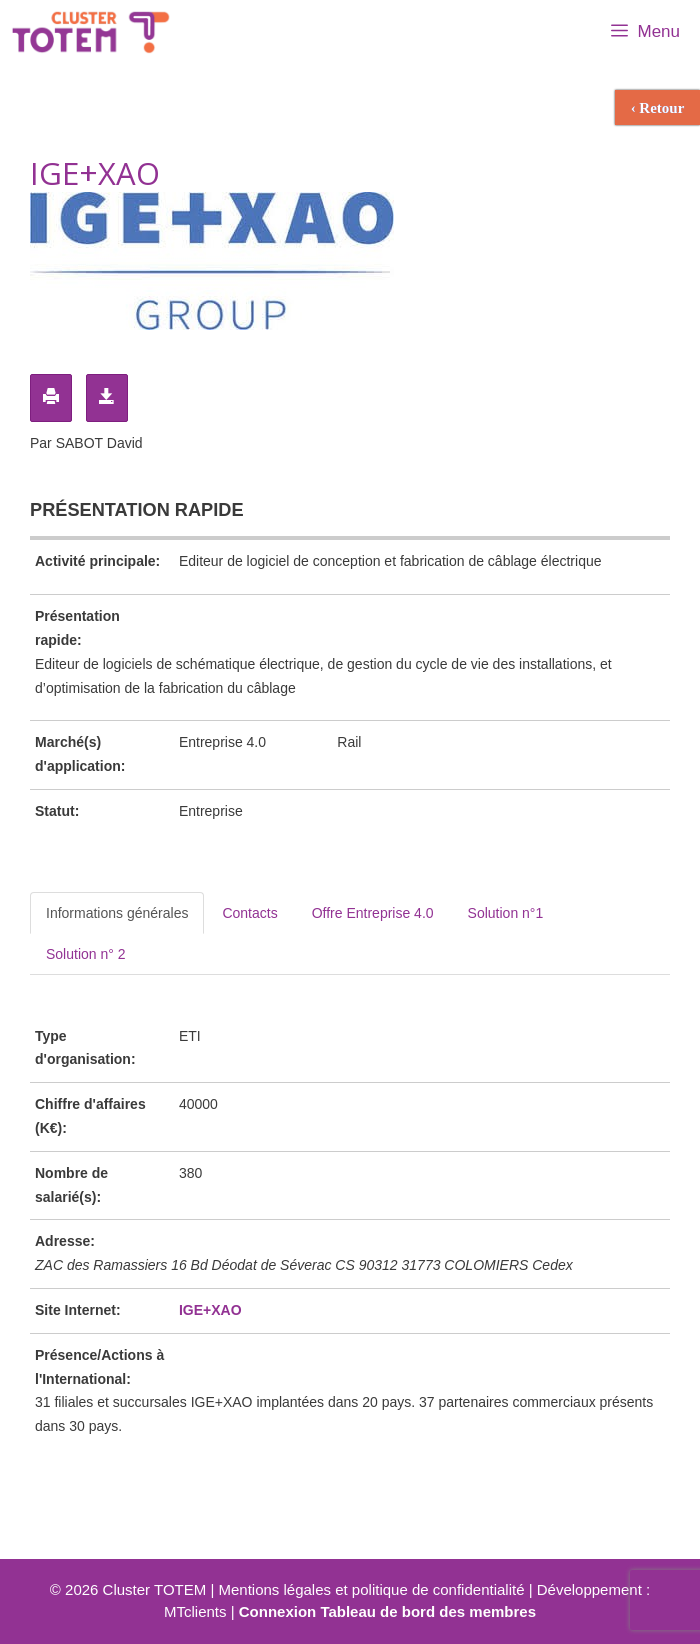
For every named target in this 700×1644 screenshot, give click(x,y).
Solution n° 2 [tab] (86, 954)
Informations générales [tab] (117, 913)
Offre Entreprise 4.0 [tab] (373, 913)
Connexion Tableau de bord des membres (387, 1611)
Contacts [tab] (249, 913)
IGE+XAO (210, 1310)
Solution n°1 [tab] (506, 913)
